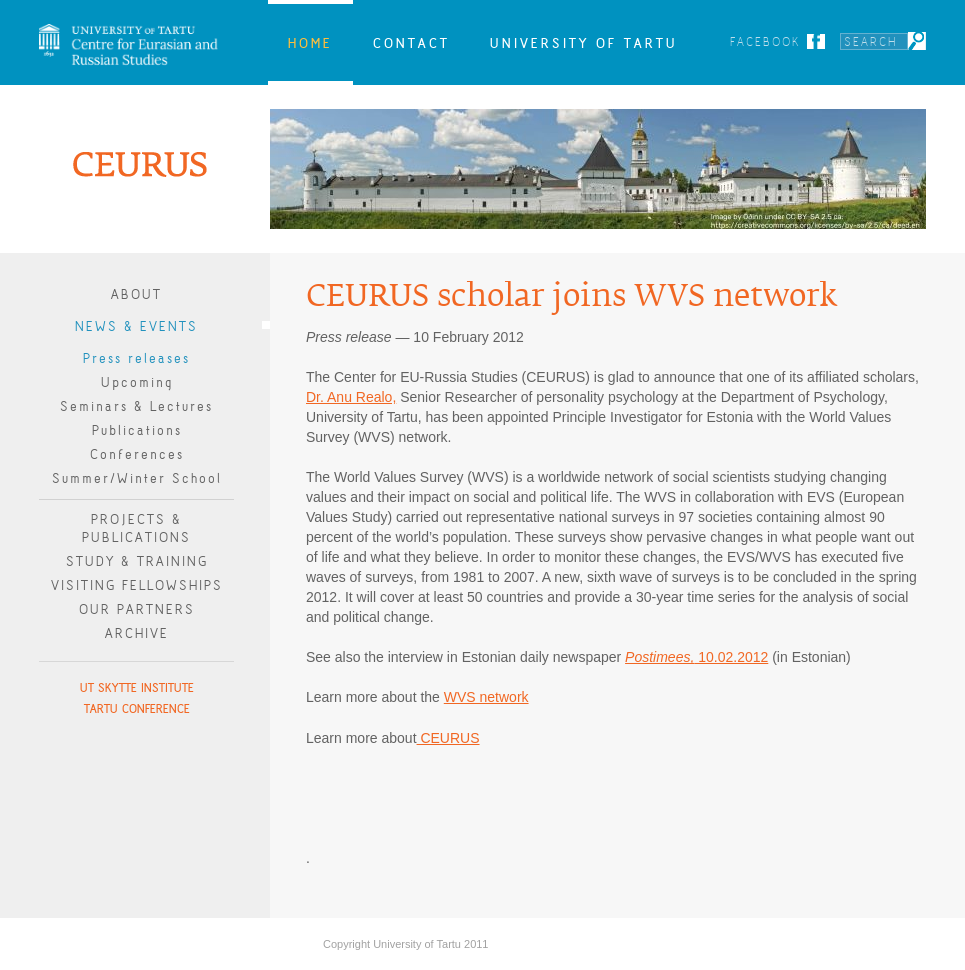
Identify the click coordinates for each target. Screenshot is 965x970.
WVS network (486, 697)
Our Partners (137, 609)
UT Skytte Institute (137, 687)
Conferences (137, 454)
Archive (137, 633)
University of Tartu (584, 43)
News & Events (136, 326)
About (136, 294)
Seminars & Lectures (136, 406)
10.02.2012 (696, 657)
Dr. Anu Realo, (351, 397)
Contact (411, 43)
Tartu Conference (137, 708)
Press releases (136, 358)
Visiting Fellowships (137, 585)
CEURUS (448, 738)
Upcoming (137, 382)
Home (310, 43)
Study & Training (137, 561)
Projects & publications (136, 528)
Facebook (765, 41)
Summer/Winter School (137, 478)
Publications (137, 430)
